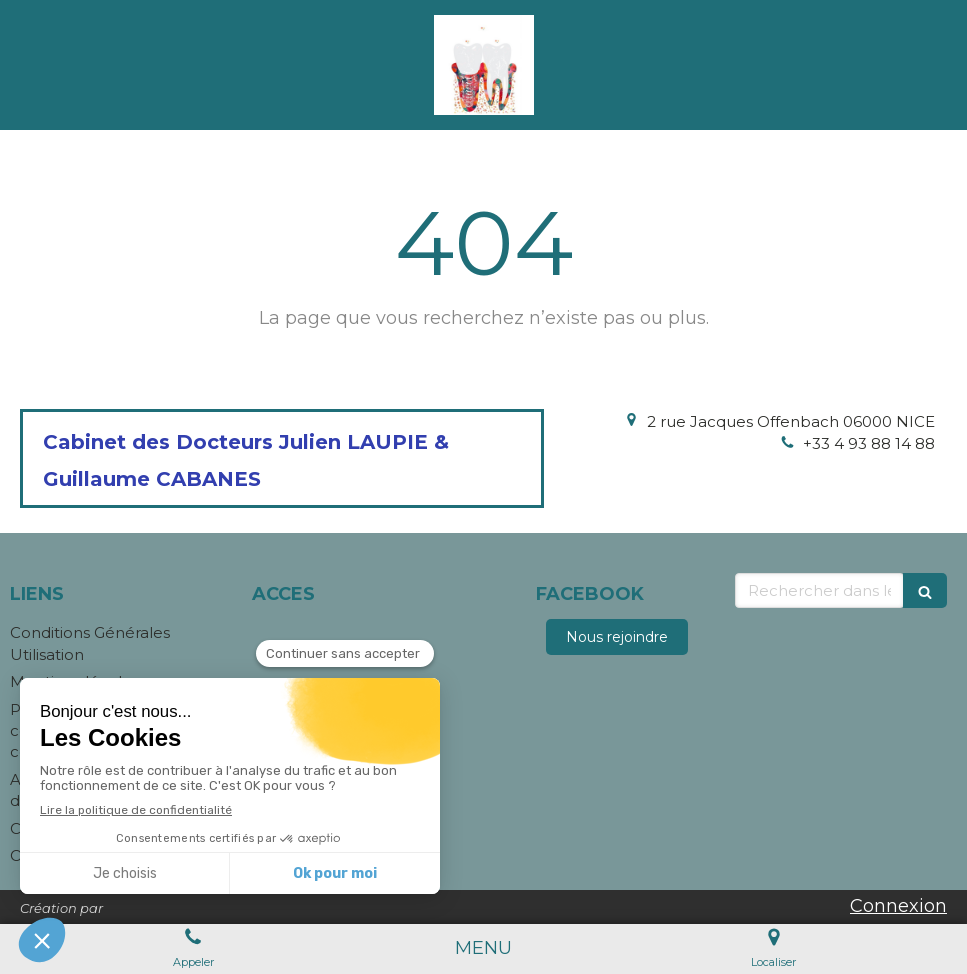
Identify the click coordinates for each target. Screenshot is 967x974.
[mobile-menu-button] (483, 949)
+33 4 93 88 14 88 (869, 443)
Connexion (898, 906)
